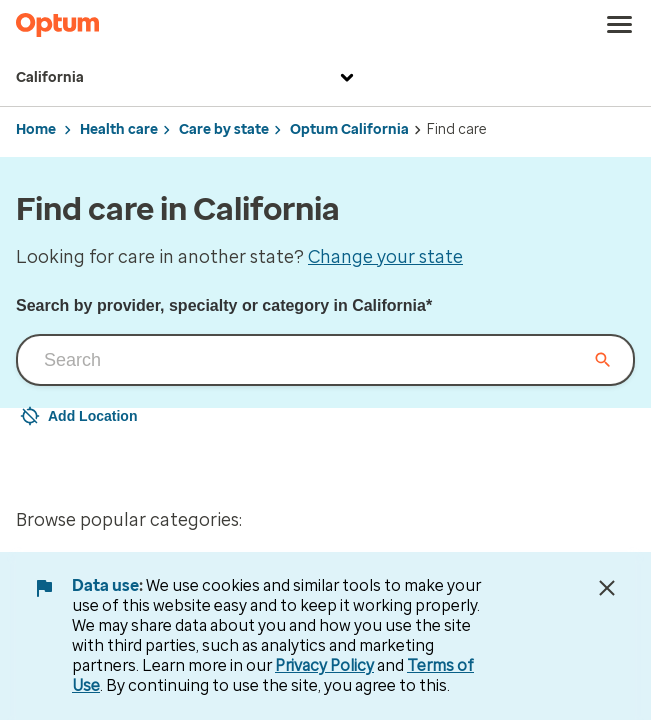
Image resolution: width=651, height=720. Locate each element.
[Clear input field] (603, 360)
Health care (119, 129)
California (187, 78)
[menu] (620, 25)
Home (36, 129)
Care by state (224, 129)
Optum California (349, 129)
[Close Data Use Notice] (607, 588)
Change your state (385, 257)
